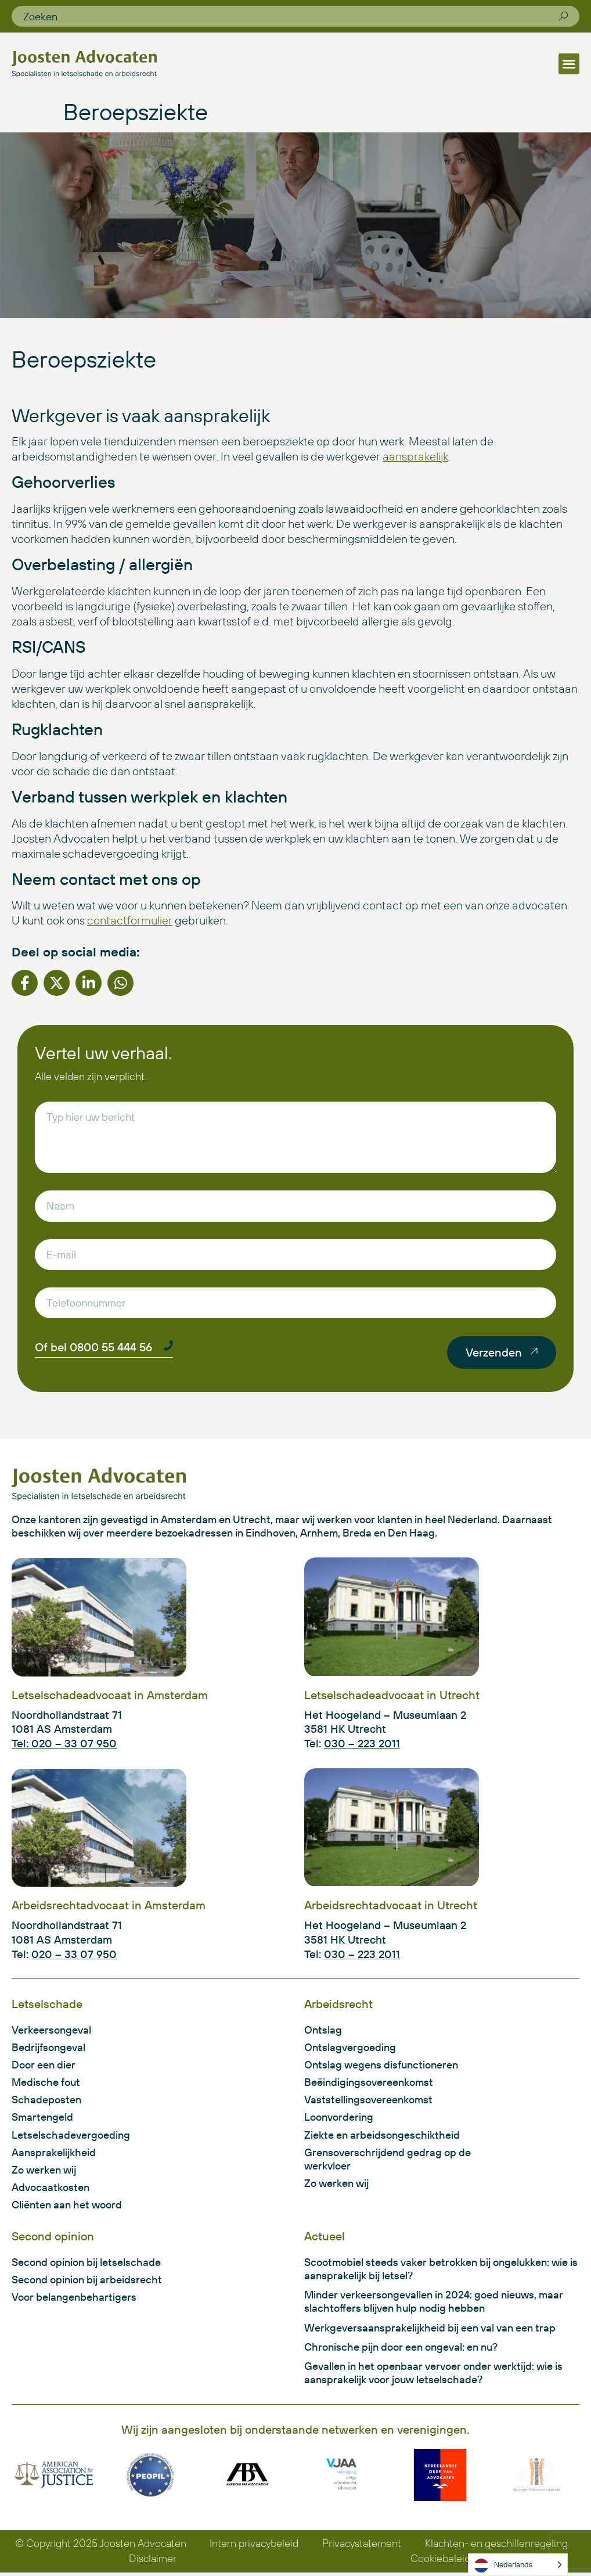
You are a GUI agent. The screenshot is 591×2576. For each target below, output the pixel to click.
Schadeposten (46, 2100)
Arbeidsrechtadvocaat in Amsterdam (109, 1905)
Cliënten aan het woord (67, 2206)
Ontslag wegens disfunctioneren (381, 2065)
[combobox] (290, 16)
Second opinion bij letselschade (86, 2264)
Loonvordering (338, 2118)
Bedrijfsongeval (48, 2048)
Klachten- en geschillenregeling (496, 2546)
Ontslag (323, 2030)
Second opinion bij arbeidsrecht (87, 2282)
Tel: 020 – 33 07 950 (64, 1743)
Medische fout (46, 2083)
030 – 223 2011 (362, 1743)
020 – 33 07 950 (74, 1954)
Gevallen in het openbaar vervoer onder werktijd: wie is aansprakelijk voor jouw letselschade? (433, 2375)
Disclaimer (152, 2562)
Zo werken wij (44, 2171)
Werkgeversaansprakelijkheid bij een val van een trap (430, 2330)
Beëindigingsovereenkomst (368, 2083)
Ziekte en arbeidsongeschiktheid (382, 2136)
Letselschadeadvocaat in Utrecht (392, 1695)
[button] (568, 63)
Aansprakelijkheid (54, 2153)
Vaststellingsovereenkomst (368, 2100)
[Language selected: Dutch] (518, 2564)
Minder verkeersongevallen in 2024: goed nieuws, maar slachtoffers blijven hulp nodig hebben (433, 2304)
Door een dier (43, 2065)
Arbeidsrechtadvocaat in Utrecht (390, 1905)
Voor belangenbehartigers (74, 2300)
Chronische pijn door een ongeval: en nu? (401, 2349)
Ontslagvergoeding (350, 2048)
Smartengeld (42, 2118)
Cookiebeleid (441, 2562)
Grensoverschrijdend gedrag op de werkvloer (387, 2160)
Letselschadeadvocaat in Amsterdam (110, 1695)
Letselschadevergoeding (71, 2136)
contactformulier (129, 920)
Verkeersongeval (51, 2030)
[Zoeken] (563, 16)
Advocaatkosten (50, 2189)
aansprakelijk (415, 456)
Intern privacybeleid (254, 2546)
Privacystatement (361, 2546)
